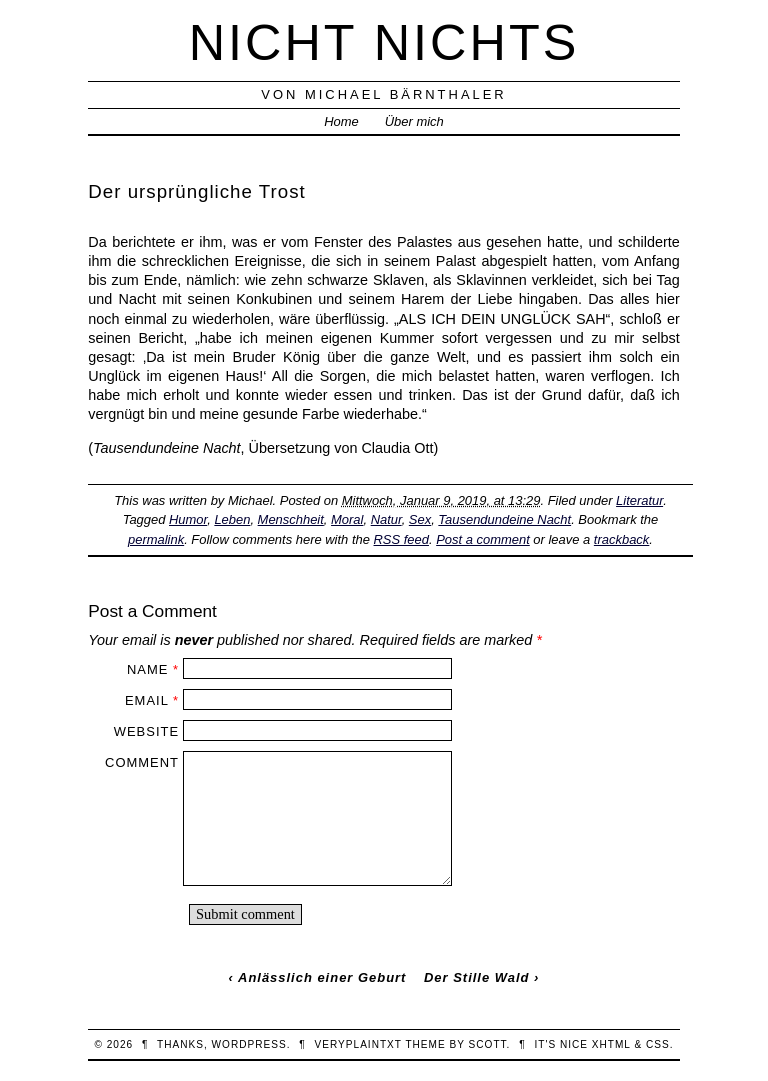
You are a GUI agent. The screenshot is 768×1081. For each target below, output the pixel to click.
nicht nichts (384, 42)
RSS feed (401, 539)
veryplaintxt (358, 1044)
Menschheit (291, 519)
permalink (156, 539)
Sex (420, 519)
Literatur (639, 500)
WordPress (249, 1044)
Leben (232, 519)
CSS (658, 1044)
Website (146, 731)
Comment (142, 762)
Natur (386, 519)
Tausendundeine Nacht (504, 519)
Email (146, 700)
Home (341, 121)
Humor (188, 519)
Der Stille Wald (476, 977)
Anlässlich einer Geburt (322, 977)
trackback (621, 539)
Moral (347, 519)
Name (147, 669)
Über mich (414, 121)
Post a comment (483, 539)
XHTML (611, 1044)
